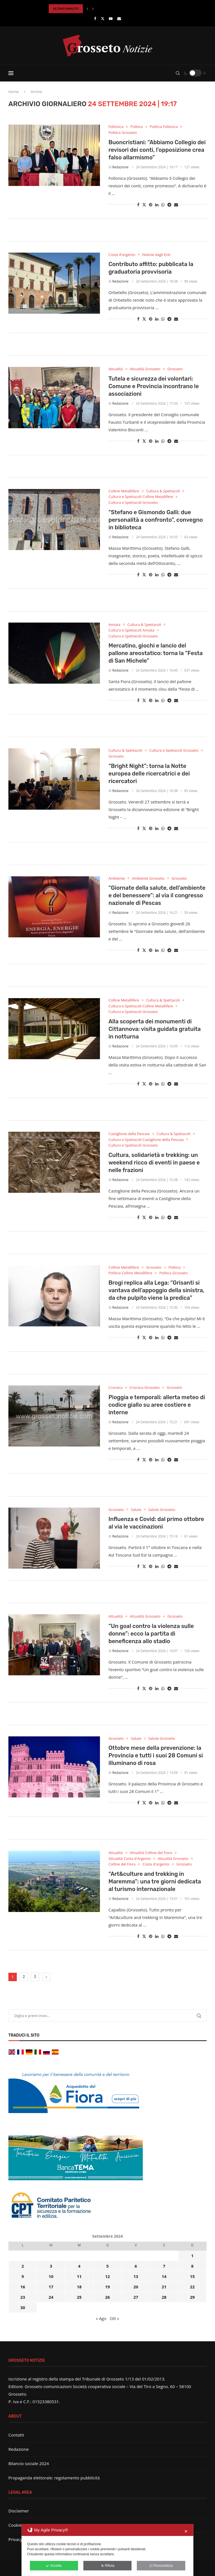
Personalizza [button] (161, 2566)
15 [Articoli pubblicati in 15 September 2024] (192, 2276)
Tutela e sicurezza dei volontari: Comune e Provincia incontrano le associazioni (153, 386)
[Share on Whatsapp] (163, 204)
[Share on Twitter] (144, 204)
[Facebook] (95, 18)
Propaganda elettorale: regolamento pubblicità (54, 2477)
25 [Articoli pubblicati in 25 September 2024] (79, 2297)
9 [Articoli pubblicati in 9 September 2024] (23, 2276)
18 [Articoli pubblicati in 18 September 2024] (79, 2286)
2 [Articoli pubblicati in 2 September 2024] (23, 2266)
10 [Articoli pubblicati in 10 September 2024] (50, 2276)
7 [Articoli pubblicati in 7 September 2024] (164, 2266)
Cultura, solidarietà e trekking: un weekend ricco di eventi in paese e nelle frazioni (154, 1162)
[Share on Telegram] (169, 204)
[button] (87, 8)
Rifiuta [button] (107, 2566)
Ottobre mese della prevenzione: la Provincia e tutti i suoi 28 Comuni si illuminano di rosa (155, 1755)
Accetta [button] (54, 2566)
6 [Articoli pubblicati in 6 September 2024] (136, 2266)
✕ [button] (186, 2531)
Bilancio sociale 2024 (28, 2463)
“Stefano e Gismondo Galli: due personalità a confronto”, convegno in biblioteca (155, 520)
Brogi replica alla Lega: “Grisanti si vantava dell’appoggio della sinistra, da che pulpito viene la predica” (156, 1290)
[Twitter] (102, 18)
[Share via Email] (176, 204)
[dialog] (107, 2550)
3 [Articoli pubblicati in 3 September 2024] (51, 2266)
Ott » (114, 2318)
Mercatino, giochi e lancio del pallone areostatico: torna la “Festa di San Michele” (155, 653)
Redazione (120, 167)
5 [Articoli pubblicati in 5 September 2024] (107, 2266)
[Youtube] (111, 18)
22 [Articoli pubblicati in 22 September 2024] (192, 2286)
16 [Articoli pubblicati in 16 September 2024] (22, 2286)
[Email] (119, 18)
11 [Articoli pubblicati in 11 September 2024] (79, 2276)
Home (13, 91)
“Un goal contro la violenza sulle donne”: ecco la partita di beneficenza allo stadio (151, 1634)
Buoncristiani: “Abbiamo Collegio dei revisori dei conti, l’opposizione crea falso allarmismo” (156, 150)
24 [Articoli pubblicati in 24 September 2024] (50, 2297)
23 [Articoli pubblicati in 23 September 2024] (22, 2297)
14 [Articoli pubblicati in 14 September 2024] (164, 2276)
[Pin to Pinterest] (150, 204)
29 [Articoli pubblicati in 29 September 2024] (192, 2297)
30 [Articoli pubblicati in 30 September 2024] (22, 2307)
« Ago (101, 2318)
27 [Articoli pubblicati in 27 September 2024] (135, 2297)
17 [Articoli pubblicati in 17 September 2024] (50, 2286)
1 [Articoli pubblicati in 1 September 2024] (192, 2255)
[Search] (178, 73)
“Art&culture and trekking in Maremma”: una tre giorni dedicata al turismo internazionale (154, 1881)
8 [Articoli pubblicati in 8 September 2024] (192, 2266)
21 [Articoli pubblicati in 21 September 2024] (164, 2286)
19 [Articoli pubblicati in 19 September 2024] (107, 2286)
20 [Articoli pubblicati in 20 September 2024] (135, 2286)
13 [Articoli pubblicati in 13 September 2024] (135, 2276)
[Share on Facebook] (138, 204)
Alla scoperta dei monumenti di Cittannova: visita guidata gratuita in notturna (154, 1029)
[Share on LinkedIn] (156, 204)
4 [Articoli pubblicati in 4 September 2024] (79, 2266)
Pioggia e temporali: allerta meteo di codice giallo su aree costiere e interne (156, 1405)
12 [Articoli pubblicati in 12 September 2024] (107, 2276)
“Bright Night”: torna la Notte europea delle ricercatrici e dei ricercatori (149, 773)
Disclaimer (18, 2511)
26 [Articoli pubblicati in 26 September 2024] (107, 2297)
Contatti (16, 2435)
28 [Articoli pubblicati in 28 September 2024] (164, 2297)
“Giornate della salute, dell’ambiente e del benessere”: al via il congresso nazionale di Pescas (156, 895)
